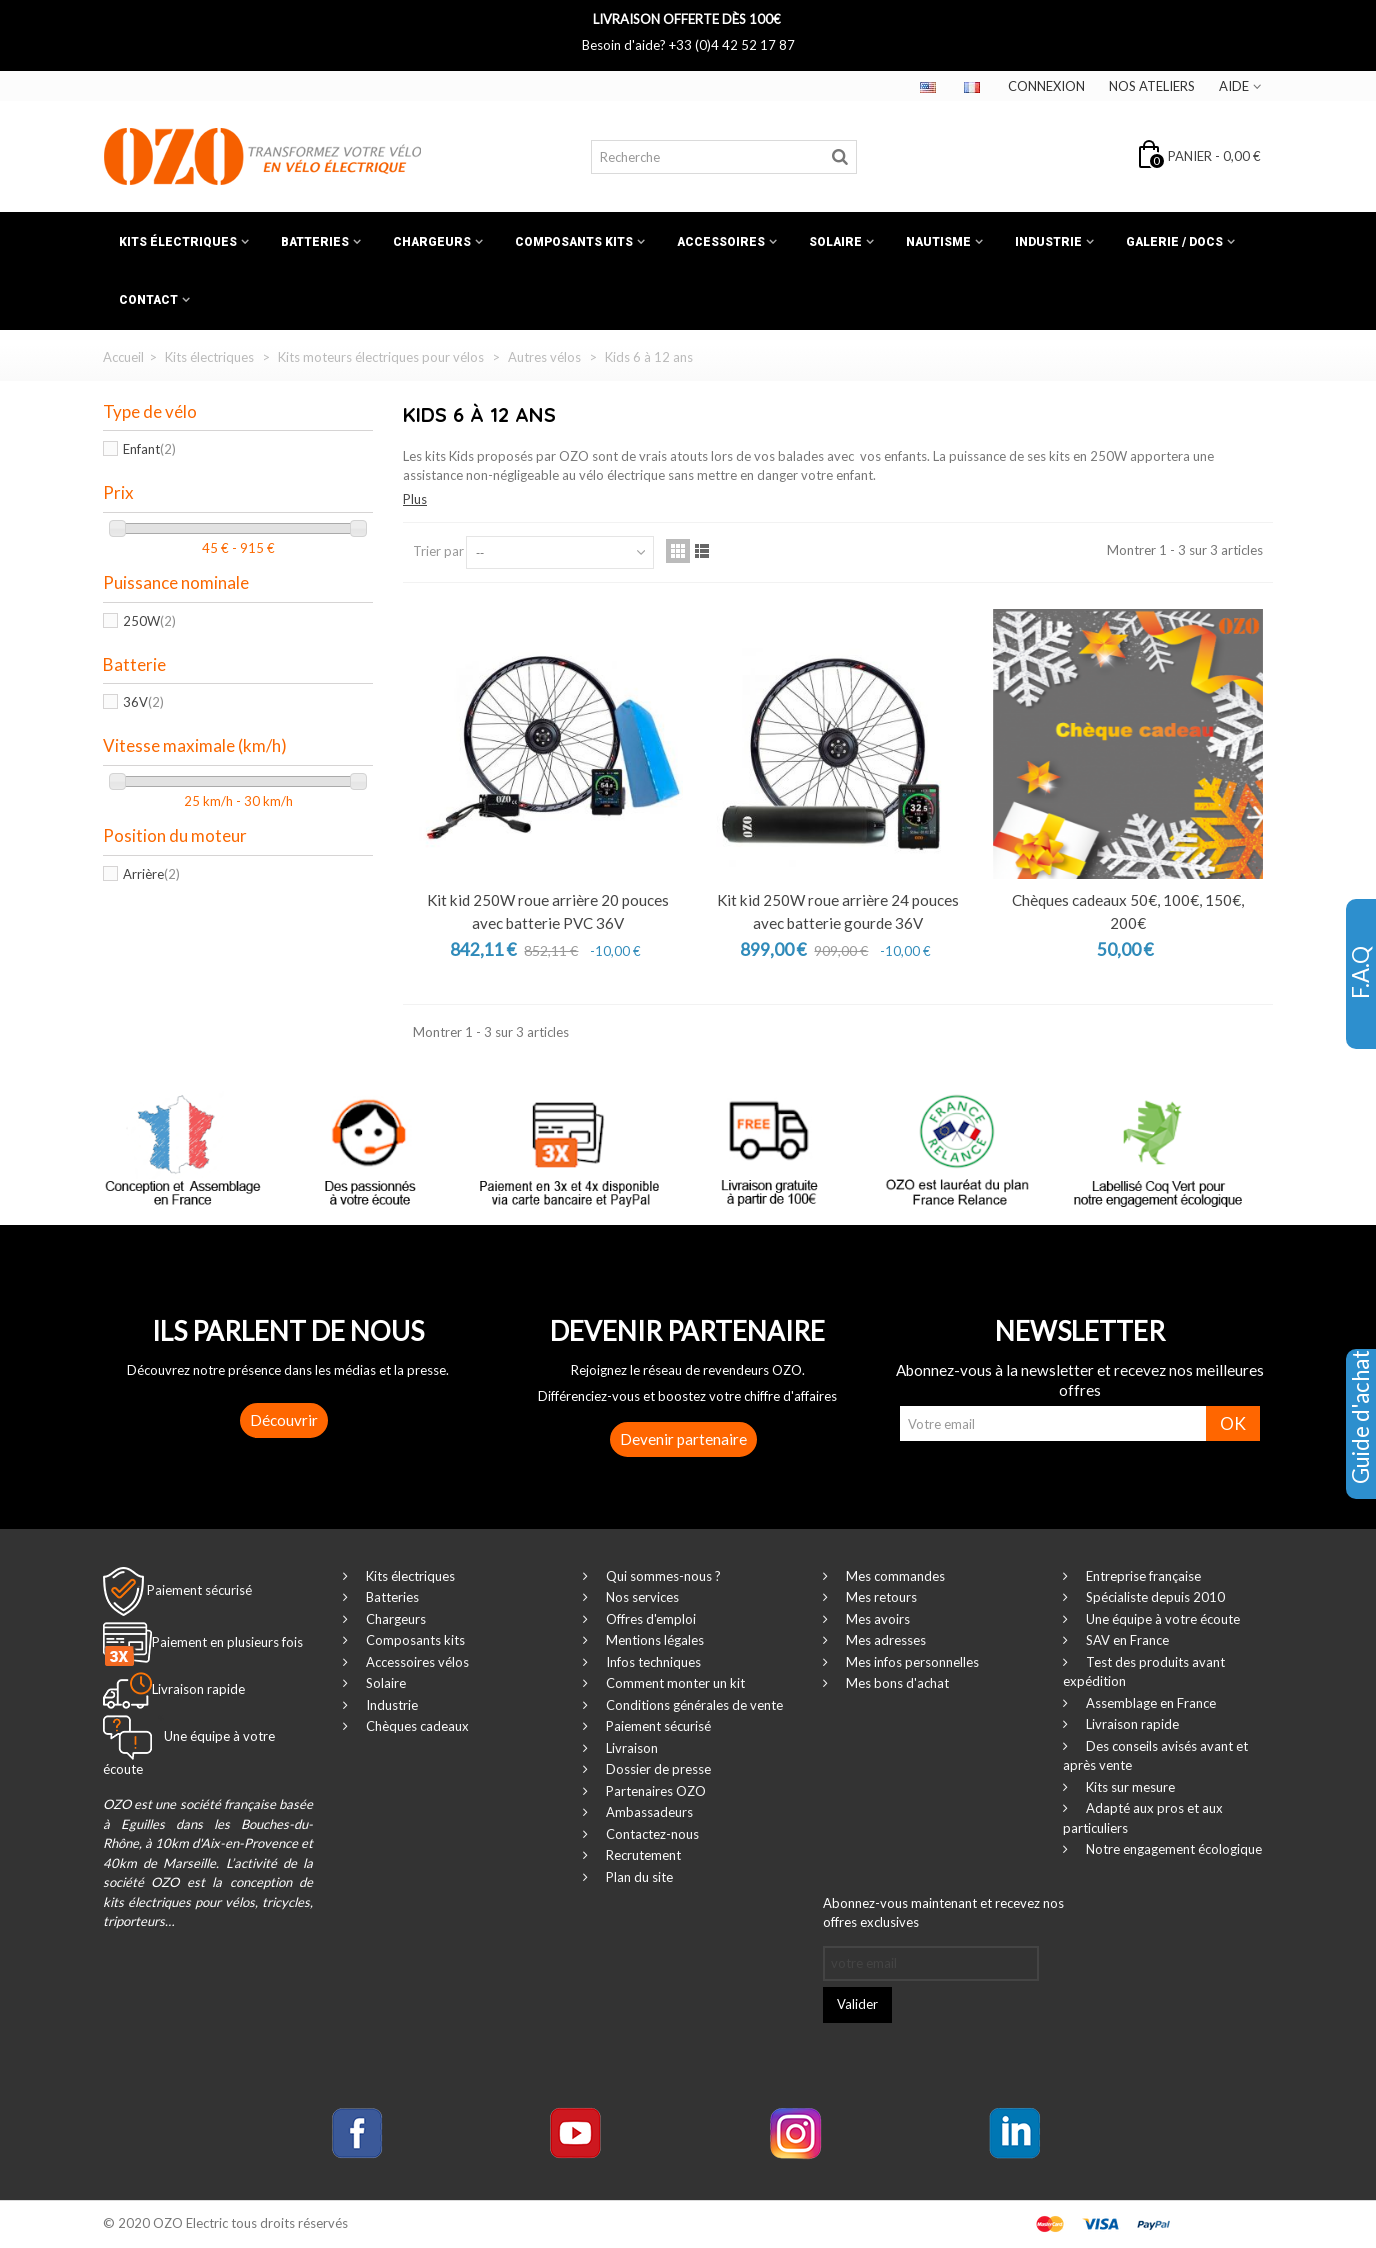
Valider (857, 2004)
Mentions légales (653, 1640)
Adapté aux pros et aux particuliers (1143, 1818)
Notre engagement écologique (1172, 1849)
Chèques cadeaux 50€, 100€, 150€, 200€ (1128, 911)
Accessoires (721, 242)
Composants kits (574, 242)
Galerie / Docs (1174, 242)
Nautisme (938, 242)
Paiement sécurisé (199, 1589)
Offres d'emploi (649, 1619)
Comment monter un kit (674, 1683)
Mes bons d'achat (896, 1683)
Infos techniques (652, 1662)
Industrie (1048, 242)
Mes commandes (894, 1576)
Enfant (149, 449)
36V (143, 702)
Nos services (641, 1597)
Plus (415, 499)
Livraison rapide (1131, 1724)
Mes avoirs (876, 1619)
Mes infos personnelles (911, 1662)
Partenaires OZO (654, 1791)
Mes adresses (884, 1640)
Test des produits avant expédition (1144, 1672)
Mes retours (880, 1597)
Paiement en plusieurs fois (227, 1642)
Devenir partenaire (683, 1439)
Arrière (151, 874)
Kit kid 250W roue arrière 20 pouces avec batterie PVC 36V (548, 911)
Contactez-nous (651, 1834)
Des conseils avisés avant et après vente (1155, 1756)
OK (1233, 1423)
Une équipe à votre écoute (1161, 1619)
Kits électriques (178, 242)
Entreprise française (1142, 1576)
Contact (148, 300)
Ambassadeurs (648, 1812)
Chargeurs (432, 242)
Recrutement (642, 1855)
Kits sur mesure (1129, 1787)
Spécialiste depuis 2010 (1154, 1597)
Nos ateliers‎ (1152, 86)
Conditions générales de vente (693, 1705)
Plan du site (638, 1877)
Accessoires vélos (416, 1662)
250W (149, 621)
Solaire (835, 242)
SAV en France (1126, 1640)
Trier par (438, 551)
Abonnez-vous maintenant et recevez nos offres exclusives (943, 1913)
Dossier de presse (657, 1769)
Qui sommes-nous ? (662, 1576)
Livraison (630, 1748)
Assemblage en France (1149, 1703)
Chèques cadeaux (416, 1726)
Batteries (315, 242)
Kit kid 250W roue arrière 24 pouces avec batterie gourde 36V (838, 911)
